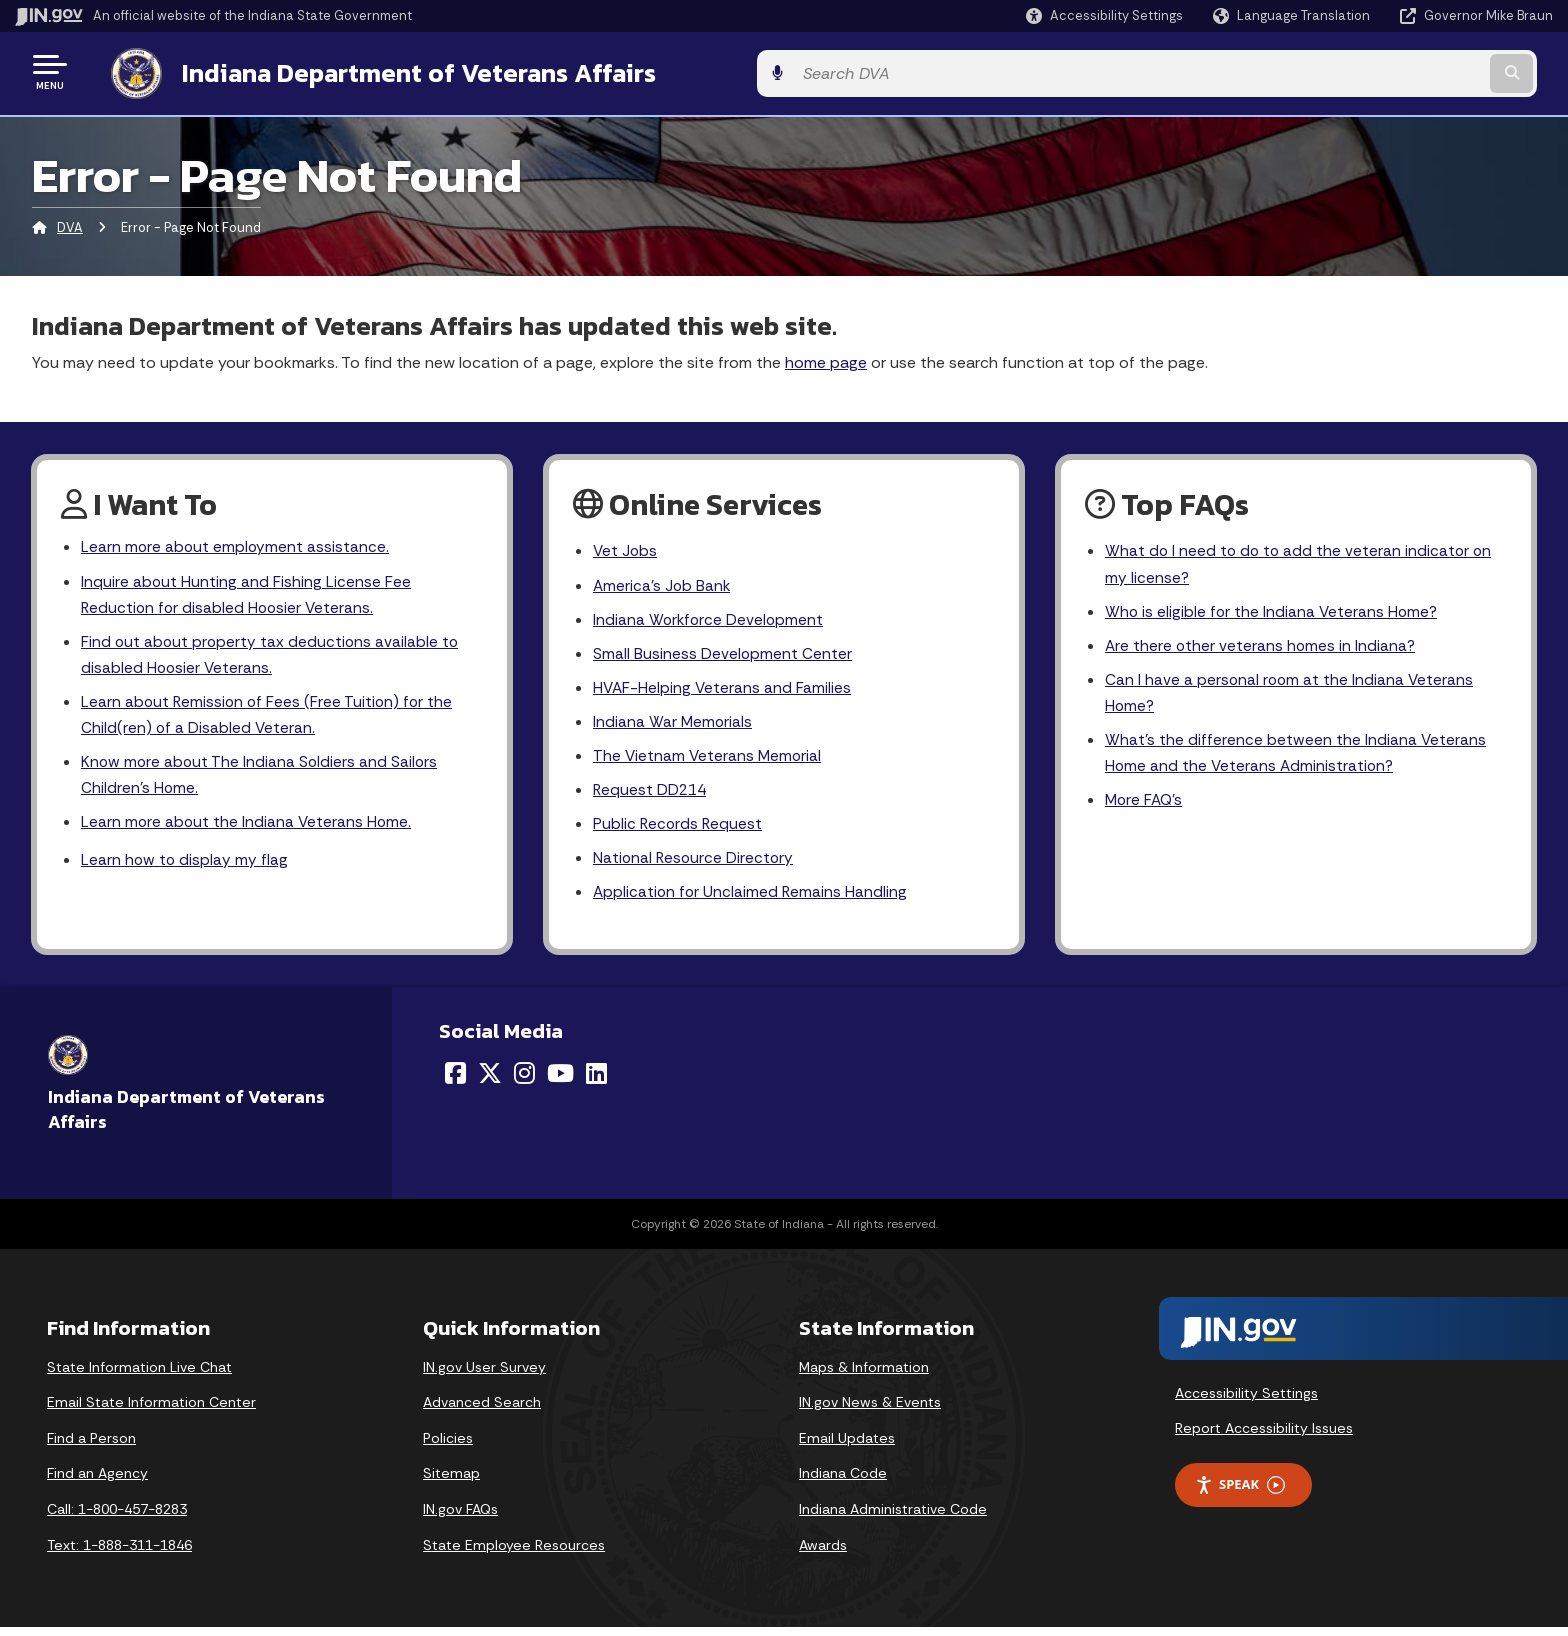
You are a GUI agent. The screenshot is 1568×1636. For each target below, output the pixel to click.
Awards (823, 1553)
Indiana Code (843, 1482)
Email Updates (847, 1446)
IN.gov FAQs (460, 1518)
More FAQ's (1145, 805)
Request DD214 (651, 794)
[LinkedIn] (596, 1082)
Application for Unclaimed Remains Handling (752, 900)
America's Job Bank (663, 583)
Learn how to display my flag (185, 868)
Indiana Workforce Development (710, 618)
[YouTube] (560, 1082)
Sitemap (451, 1482)
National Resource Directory (695, 864)
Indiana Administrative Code (893, 1518)
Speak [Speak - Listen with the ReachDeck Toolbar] (1240, 1493)
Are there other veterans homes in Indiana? (1262, 645)
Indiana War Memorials (673, 724)
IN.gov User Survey (484, 1375)
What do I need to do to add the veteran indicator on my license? (1301, 562)
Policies (448, 1446)
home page (826, 358)
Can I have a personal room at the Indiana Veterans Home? (1291, 695)
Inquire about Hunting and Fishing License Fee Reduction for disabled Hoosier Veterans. (246, 593)
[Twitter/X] (490, 1082)
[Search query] (1374, 71)
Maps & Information (864, 1375)
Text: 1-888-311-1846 (119, 1553)
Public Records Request (679, 829)
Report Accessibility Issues (1264, 1437)
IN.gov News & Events (870, 1411)
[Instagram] (524, 1082)
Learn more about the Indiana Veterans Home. (248, 828)
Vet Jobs (626, 548)
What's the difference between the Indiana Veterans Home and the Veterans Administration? (1296, 757)
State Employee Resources (514, 1553)
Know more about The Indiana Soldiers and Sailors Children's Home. (261, 780)
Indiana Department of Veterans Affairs (399, 71)
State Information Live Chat (139, 1375)
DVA (70, 224)
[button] (1104, 15)
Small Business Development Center (723, 653)
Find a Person (91, 1446)
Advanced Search (482, 1411)
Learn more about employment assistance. (236, 544)
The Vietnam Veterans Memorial (709, 759)
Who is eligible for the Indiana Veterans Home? (1273, 610)
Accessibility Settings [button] (1246, 1401)
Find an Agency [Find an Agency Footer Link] (97, 1482)
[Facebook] (455, 1082)
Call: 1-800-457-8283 (117, 1518)
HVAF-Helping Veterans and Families (723, 689)
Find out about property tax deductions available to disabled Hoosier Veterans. (272, 655)
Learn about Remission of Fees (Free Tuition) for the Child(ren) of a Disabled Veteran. (269, 718)
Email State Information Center (151, 1411)
